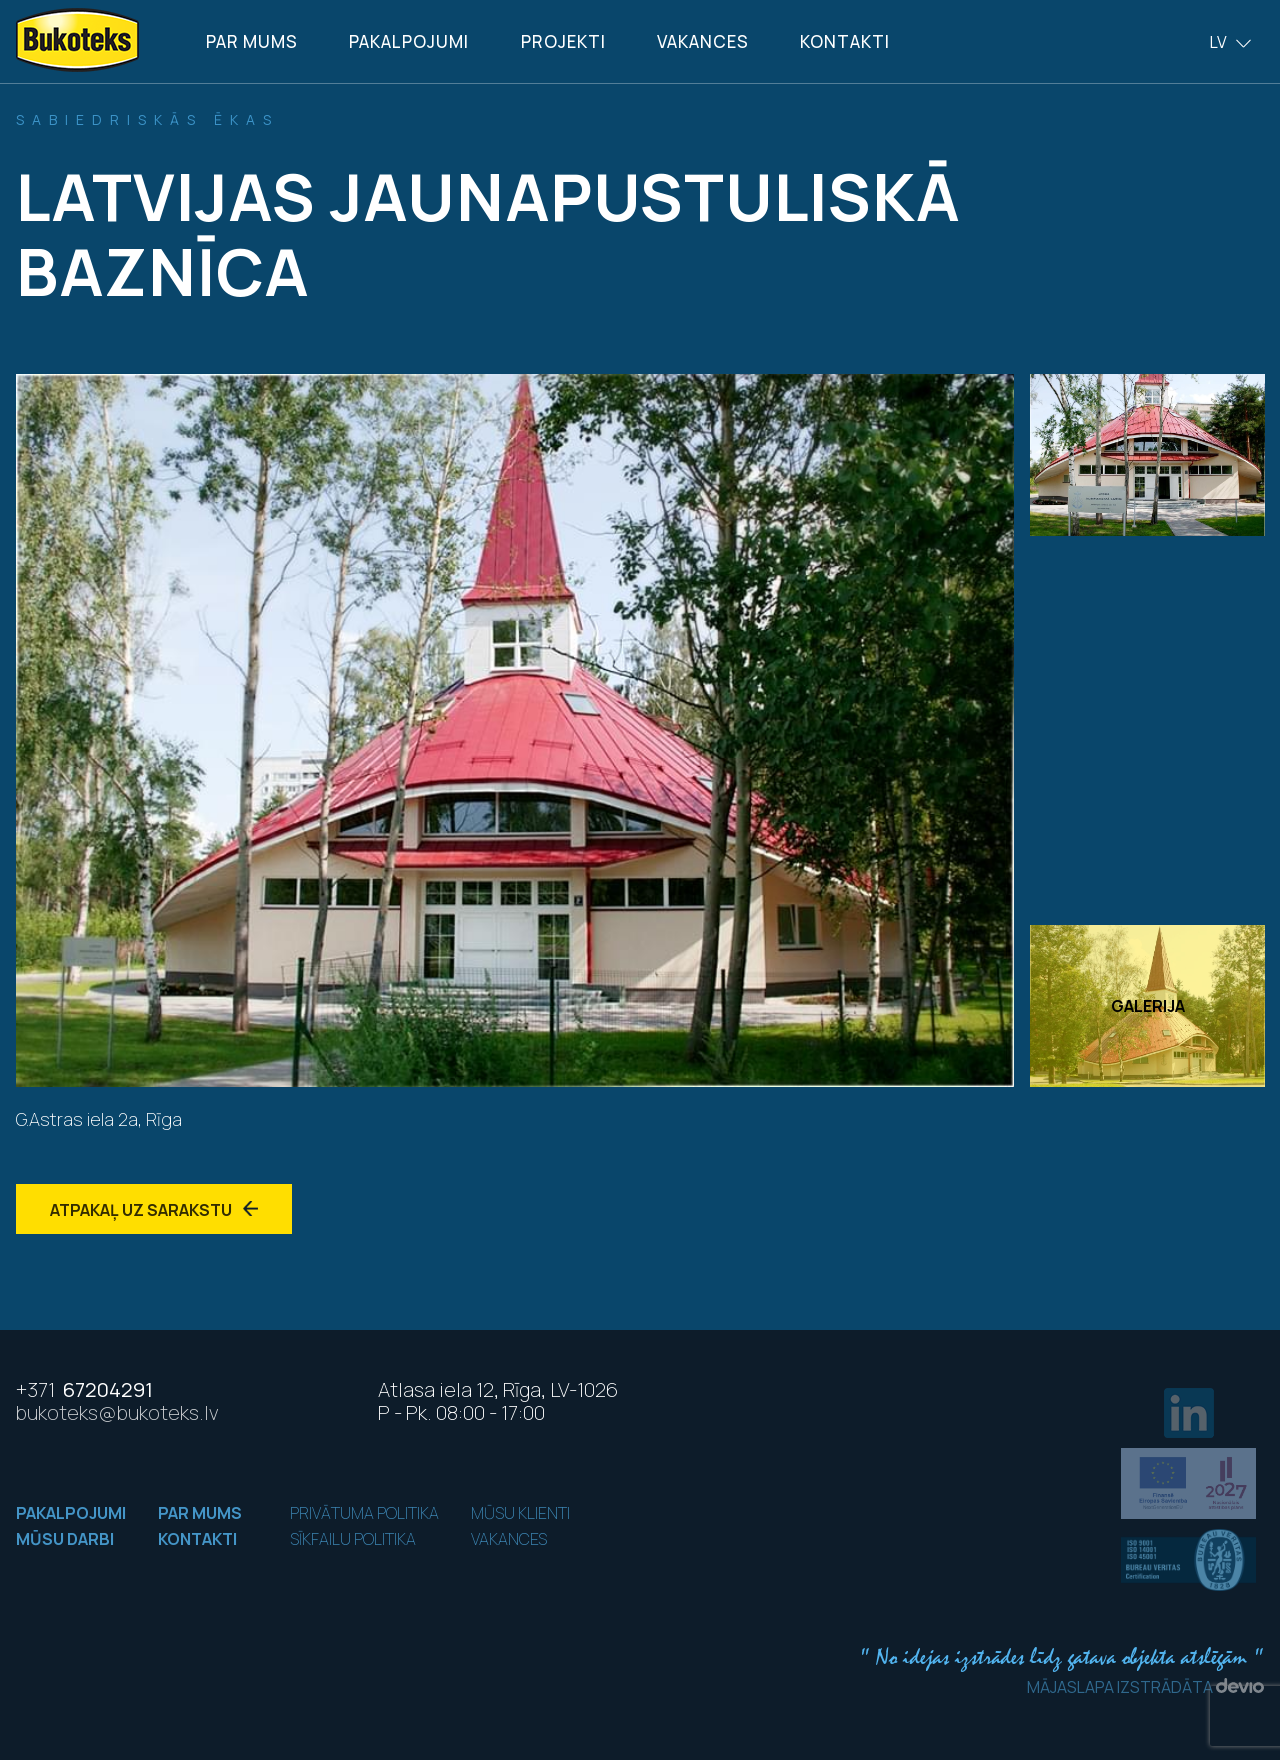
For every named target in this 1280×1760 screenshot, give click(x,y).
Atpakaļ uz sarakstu (154, 1210)
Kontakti (845, 41)
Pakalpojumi (409, 41)
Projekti (563, 41)
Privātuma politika (364, 1513)
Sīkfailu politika (353, 1539)
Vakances (703, 41)
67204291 (84, 1389)
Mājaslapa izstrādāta (1145, 1687)
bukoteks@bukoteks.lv (117, 1412)
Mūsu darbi (65, 1539)
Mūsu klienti (520, 1513)
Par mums (252, 41)
